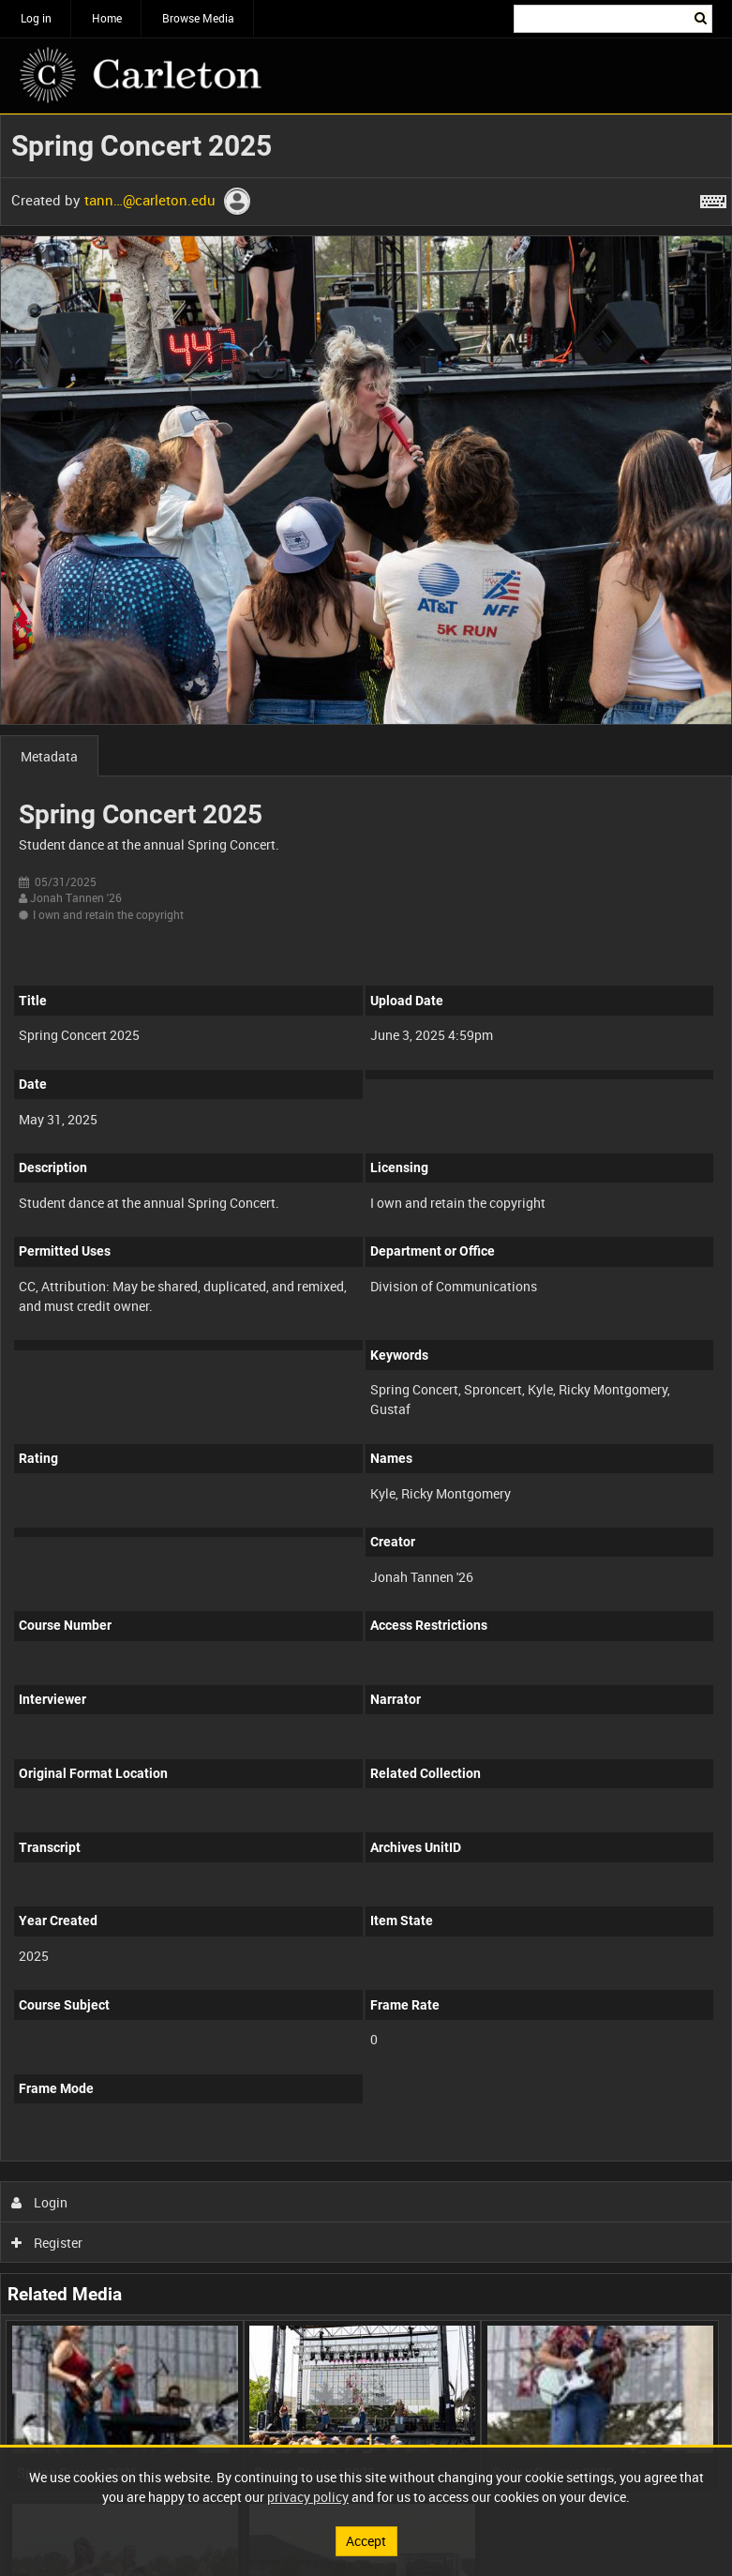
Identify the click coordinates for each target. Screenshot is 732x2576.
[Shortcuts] (713, 198)
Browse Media (198, 17)
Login (39, 2202)
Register (47, 2243)
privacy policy (308, 2497)
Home (107, 17)
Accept (366, 2541)
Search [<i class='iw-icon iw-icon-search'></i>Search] (701, 16)
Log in (36, 17)
